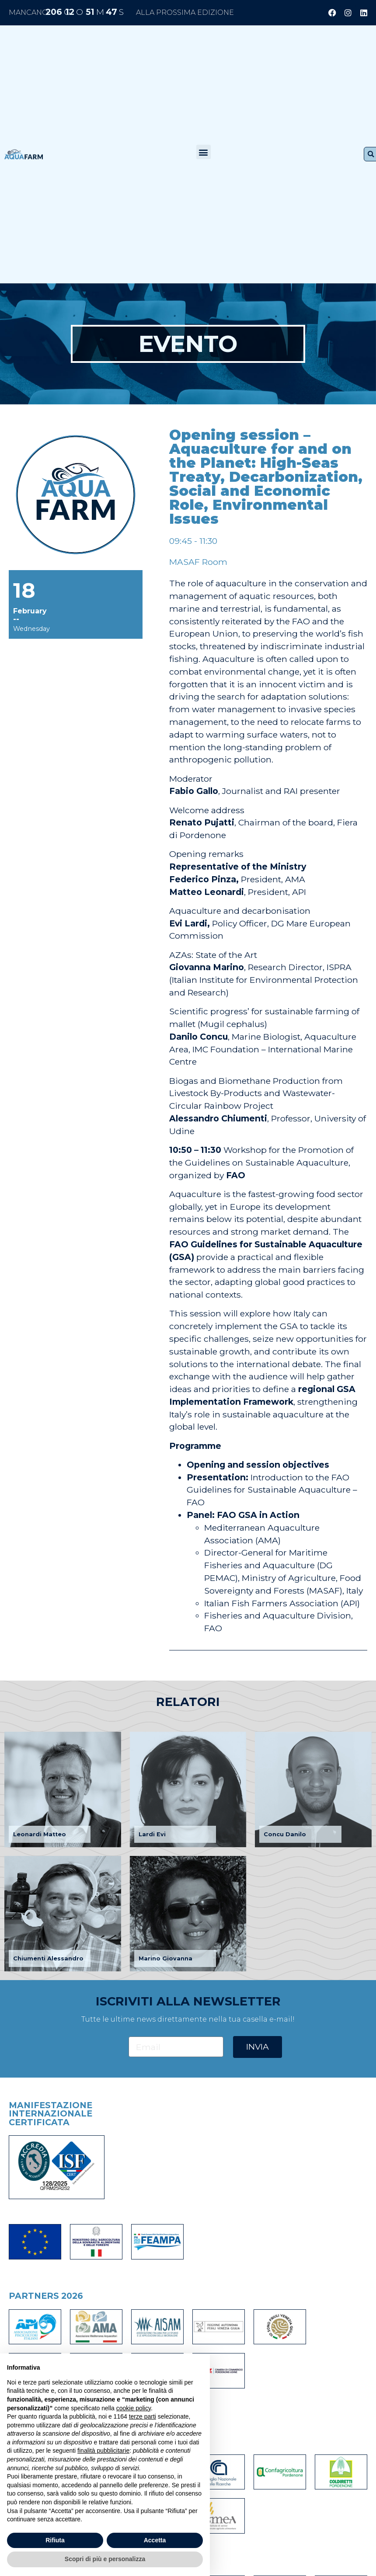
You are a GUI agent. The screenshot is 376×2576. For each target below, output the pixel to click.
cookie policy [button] (133, 2408)
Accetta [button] (155, 2540)
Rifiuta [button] (55, 2540)
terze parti (142, 2416)
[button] (203, 152)
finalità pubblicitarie (103, 2450)
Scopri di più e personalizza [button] (105, 2558)
